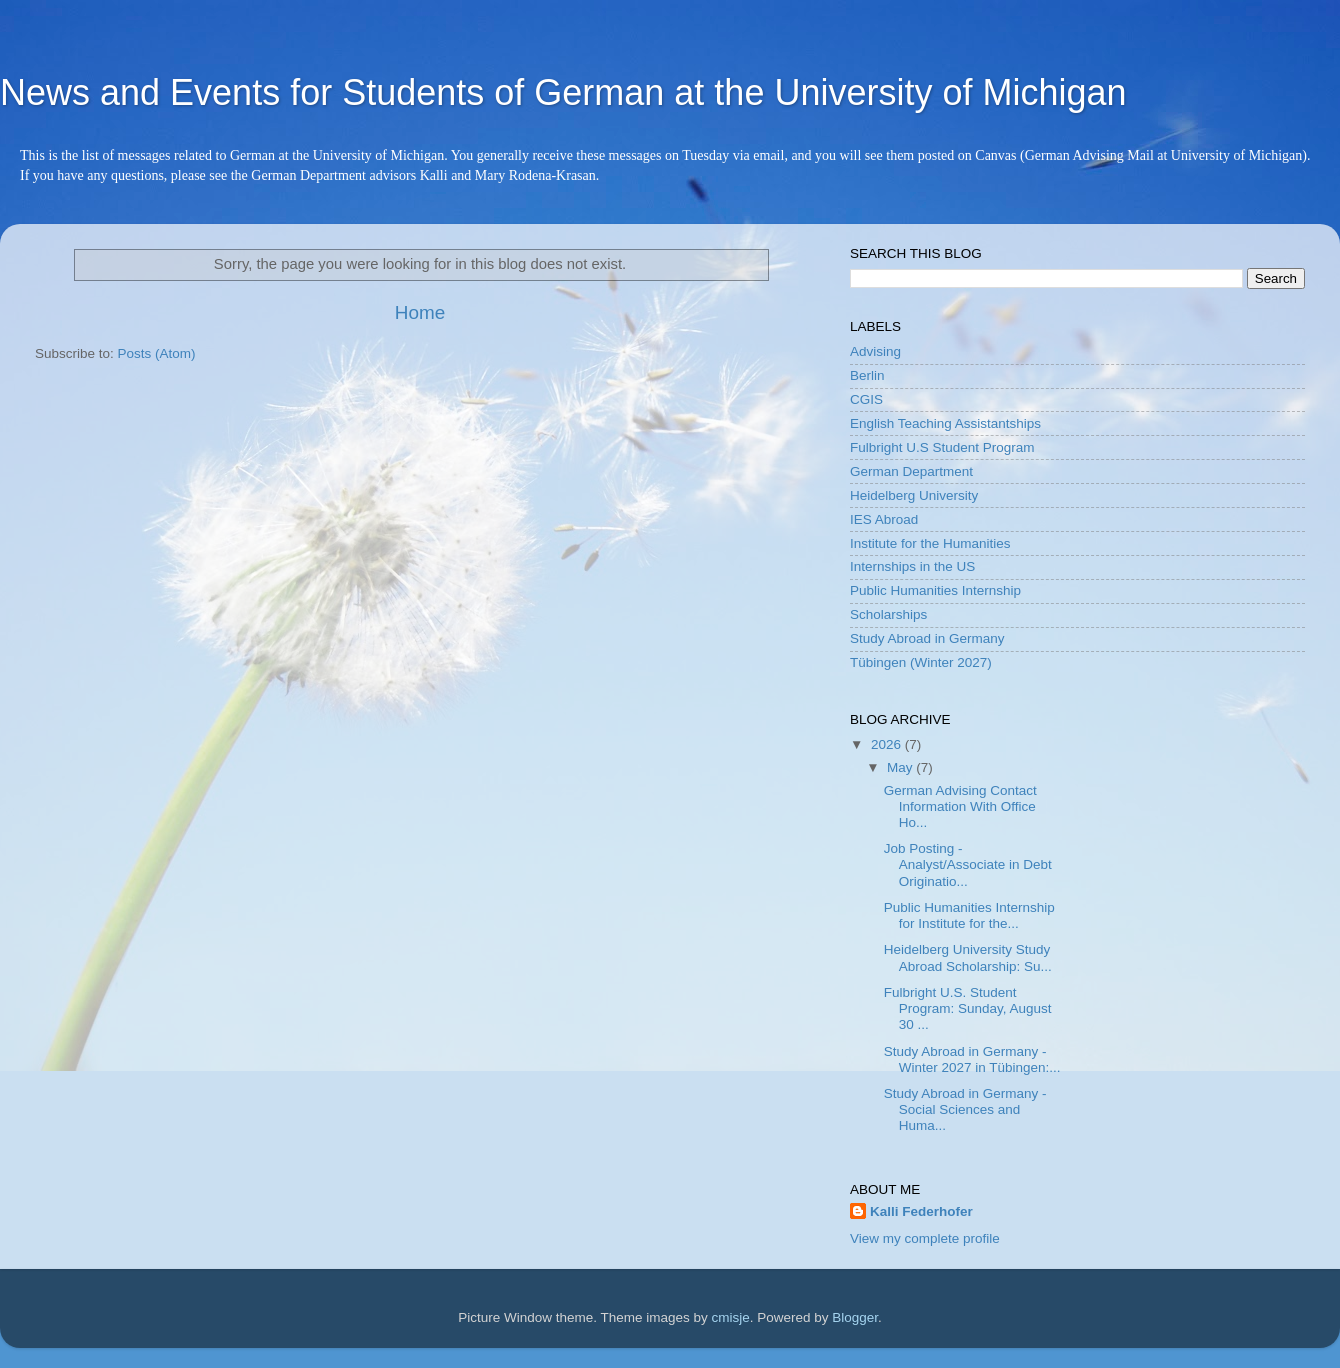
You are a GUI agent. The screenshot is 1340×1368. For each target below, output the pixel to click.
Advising (875, 351)
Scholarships (888, 614)
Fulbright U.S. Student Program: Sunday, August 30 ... (968, 1008)
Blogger (855, 1317)
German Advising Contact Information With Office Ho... (960, 806)
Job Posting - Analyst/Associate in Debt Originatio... (968, 864)
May (901, 767)
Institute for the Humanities (930, 543)
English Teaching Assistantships (945, 423)
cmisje (730, 1317)
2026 (888, 744)
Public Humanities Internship (935, 590)
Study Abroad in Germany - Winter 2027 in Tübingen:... (972, 1059)
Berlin (867, 375)
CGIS (866, 399)
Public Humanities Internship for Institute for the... (969, 915)
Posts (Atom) (157, 353)
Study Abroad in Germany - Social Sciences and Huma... (965, 1109)
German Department (911, 471)
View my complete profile (925, 1238)
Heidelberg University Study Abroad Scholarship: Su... (968, 957)
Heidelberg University (914, 495)
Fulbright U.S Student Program (942, 447)
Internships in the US (912, 566)
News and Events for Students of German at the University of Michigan (563, 92)
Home (420, 312)
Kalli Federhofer (921, 1211)
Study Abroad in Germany (927, 638)
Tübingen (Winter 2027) (921, 662)
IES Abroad (884, 519)
